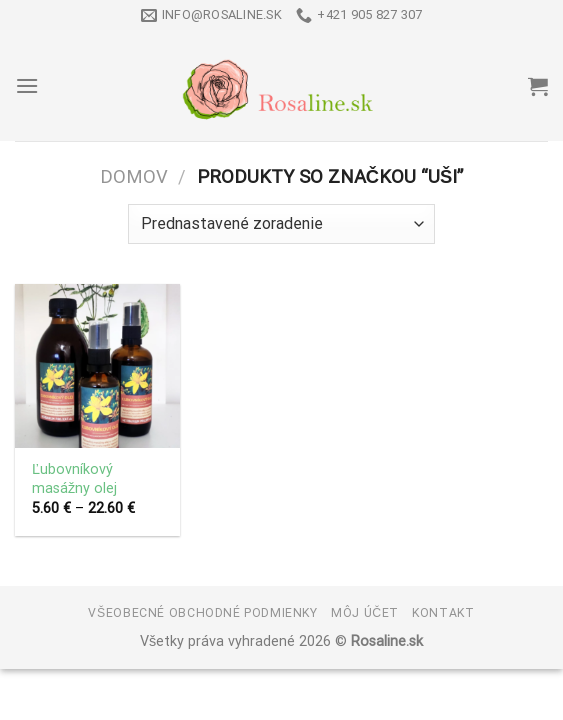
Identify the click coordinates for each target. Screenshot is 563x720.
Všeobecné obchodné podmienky (202, 613)
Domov (134, 176)
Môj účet (365, 613)
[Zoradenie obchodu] (281, 224)
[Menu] (27, 85)
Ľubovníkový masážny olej (74, 479)
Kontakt (443, 613)
